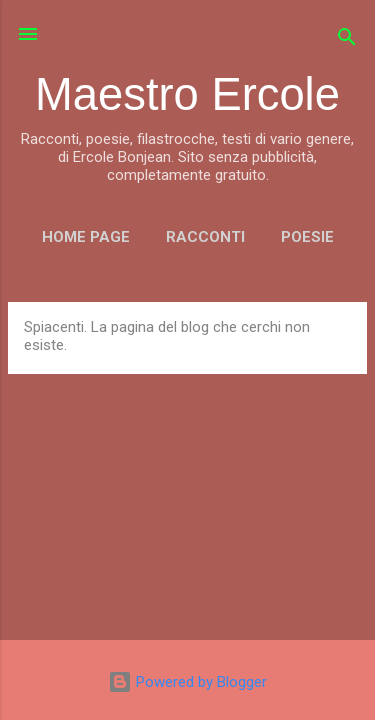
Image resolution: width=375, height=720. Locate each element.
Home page (86, 237)
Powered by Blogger (187, 682)
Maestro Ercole (187, 94)
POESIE (307, 237)
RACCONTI (205, 237)
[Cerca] (347, 40)
